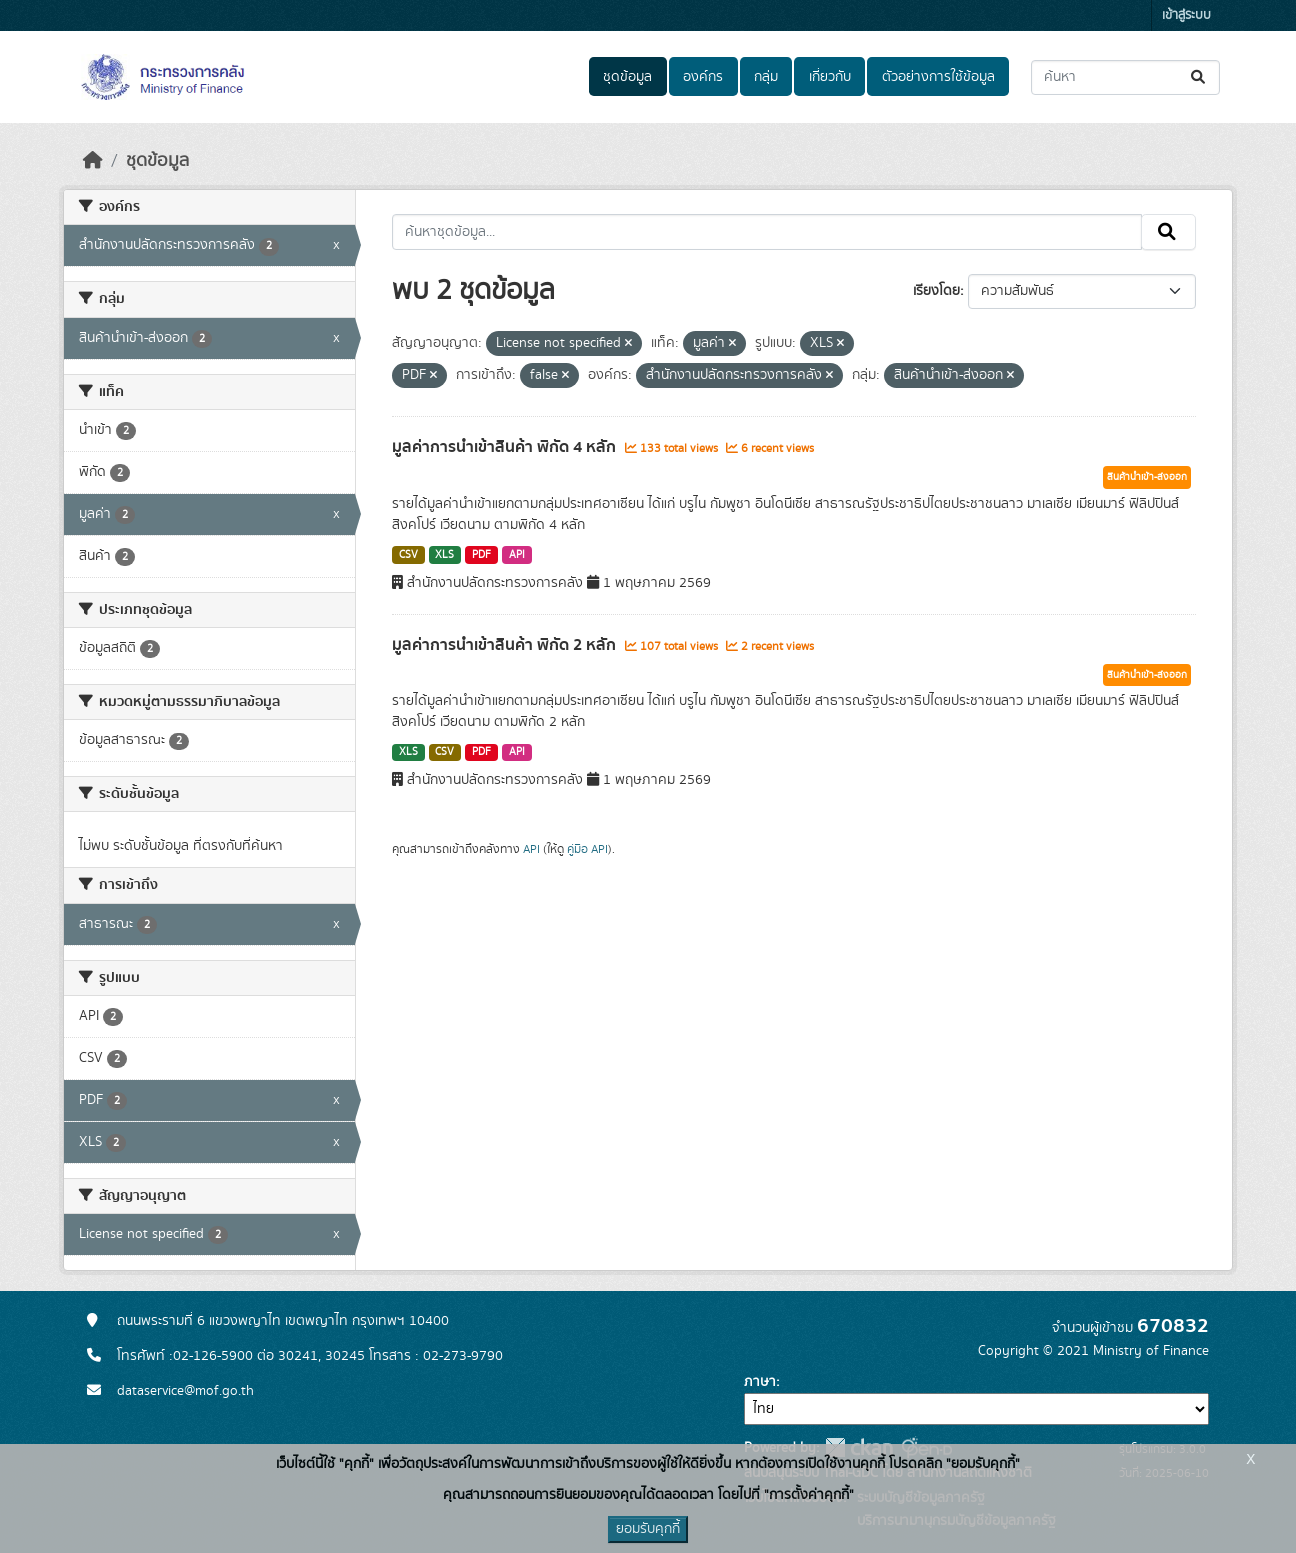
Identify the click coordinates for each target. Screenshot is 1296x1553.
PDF (481, 555)
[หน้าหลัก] (93, 161)
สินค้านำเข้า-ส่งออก (1147, 477)
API (517, 555)
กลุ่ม (766, 77)
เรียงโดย (936, 291)
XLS (444, 555)
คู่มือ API (587, 849)
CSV (408, 555)
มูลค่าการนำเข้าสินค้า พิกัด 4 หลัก (506, 447)
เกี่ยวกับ (830, 77)
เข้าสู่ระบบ (1186, 15)
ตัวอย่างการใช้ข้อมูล (938, 77)
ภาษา (760, 1382)
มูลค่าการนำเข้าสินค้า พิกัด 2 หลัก (506, 645)
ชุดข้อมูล (627, 77)
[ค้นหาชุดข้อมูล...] (1125, 77)
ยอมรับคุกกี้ (648, 1529)
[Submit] (1199, 77)
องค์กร (703, 77)
